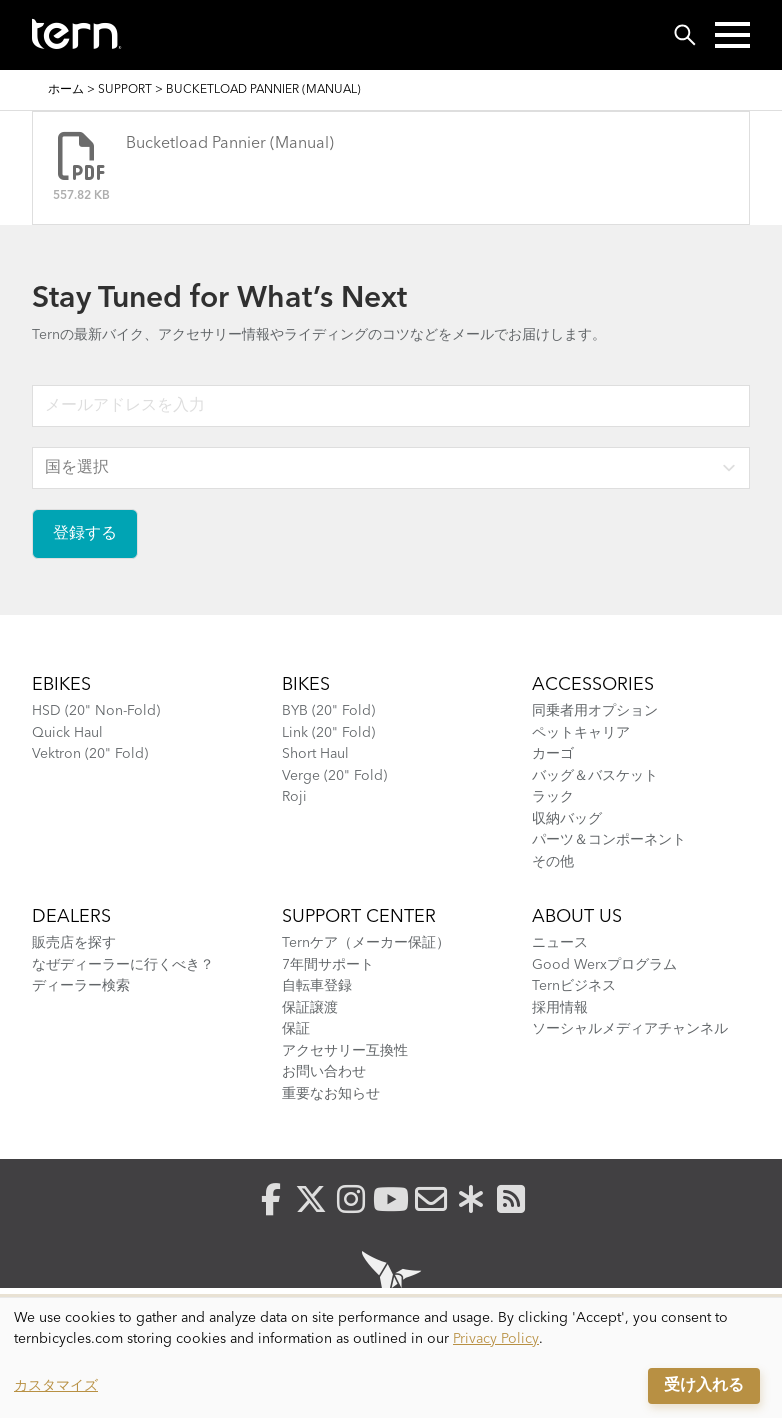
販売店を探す (74, 943)
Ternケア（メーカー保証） (366, 943)
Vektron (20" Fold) (90, 754)
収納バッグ (567, 819)
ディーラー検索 (81, 986)
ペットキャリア (581, 733)
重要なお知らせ (331, 1094)
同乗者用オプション (595, 711)
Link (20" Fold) (328, 733)
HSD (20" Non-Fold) (96, 711)
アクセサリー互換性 (345, 1051)
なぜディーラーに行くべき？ (123, 965)
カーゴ (553, 754)
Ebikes (61, 685)
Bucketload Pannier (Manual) (230, 144)
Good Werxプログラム (604, 965)
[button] (732, 35)
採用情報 (560, 1008)
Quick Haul (67, 733)
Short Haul (315, 754)
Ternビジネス (574, 986)
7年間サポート (328, 965)
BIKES (306, 685)
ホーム (66, 90)
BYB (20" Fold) (328, 711)
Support (125, 90)
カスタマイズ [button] (56, 1386)
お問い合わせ (324, 1072)
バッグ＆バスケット (595, 776)
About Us (577, 917)
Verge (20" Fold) (334, 776)
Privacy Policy (496, 1339)
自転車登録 (317, 986)
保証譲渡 (310, 1008)
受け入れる (704, 1386)
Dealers (71, 917)
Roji (294, 797)
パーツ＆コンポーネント (609, 840)
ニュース (560, 943)
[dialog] (391, 1358)
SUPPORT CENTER (359, 917)
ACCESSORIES (593, 685)
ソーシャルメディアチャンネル (630, 1029)
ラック (553, 797)
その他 (553, 862)
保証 (296, 1029)
